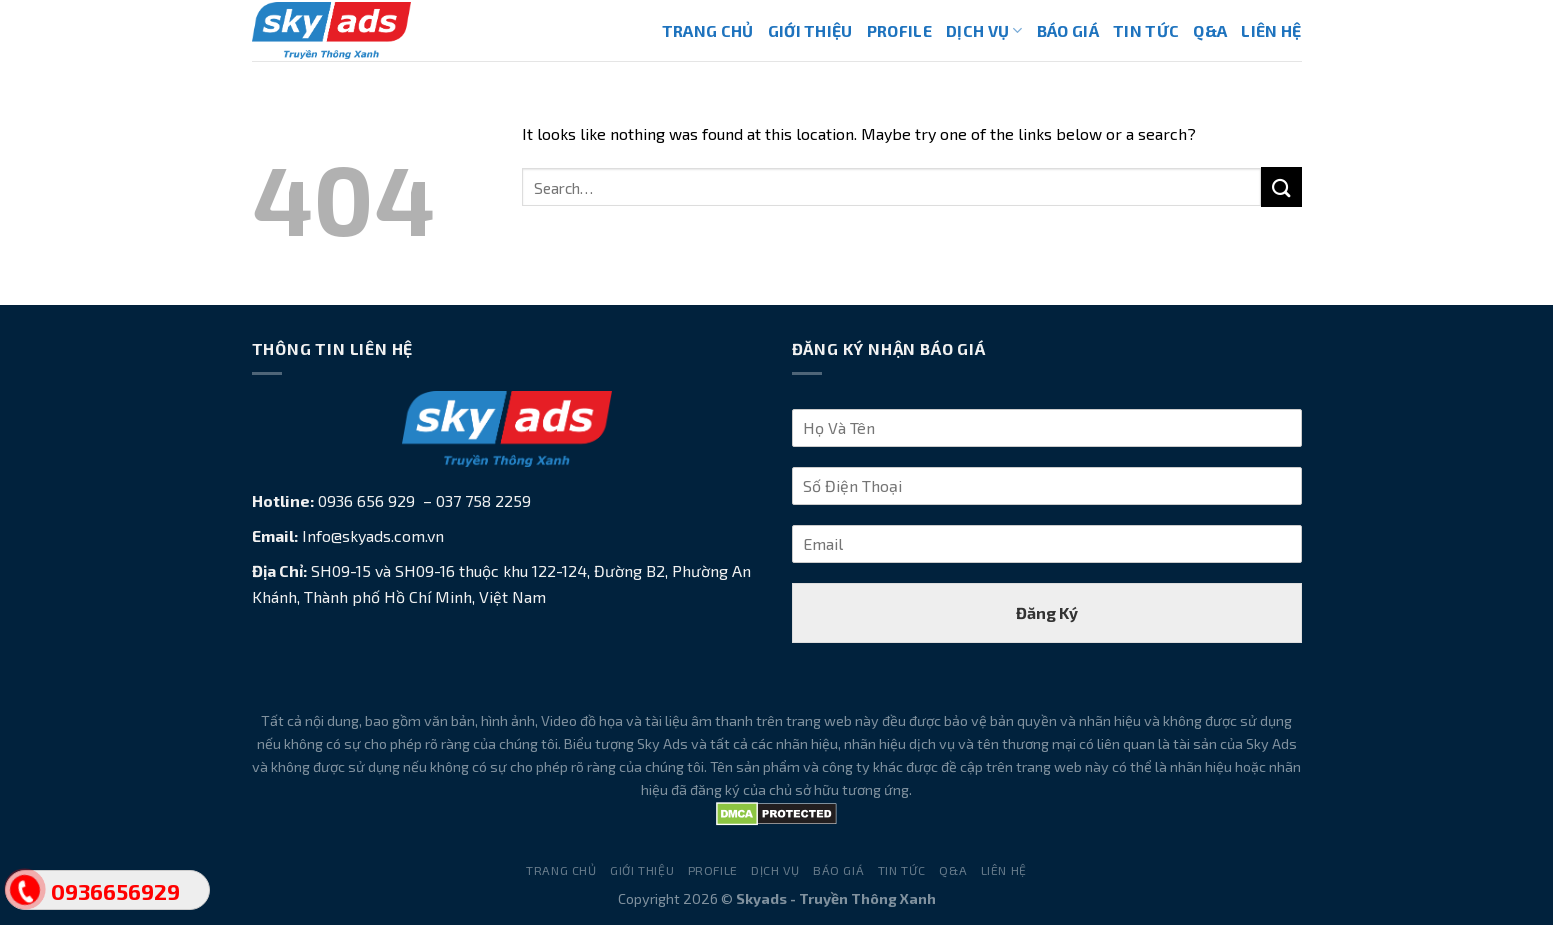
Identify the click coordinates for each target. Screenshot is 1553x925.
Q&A (1210, 30)
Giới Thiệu (810, 30)
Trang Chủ (708, 30)
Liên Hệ (1271, 30)
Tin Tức (1146, 30)
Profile (899, 30)
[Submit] (1281, 186)
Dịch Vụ (984, 30)
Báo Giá (1068, 30)
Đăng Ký (1047, 612)
